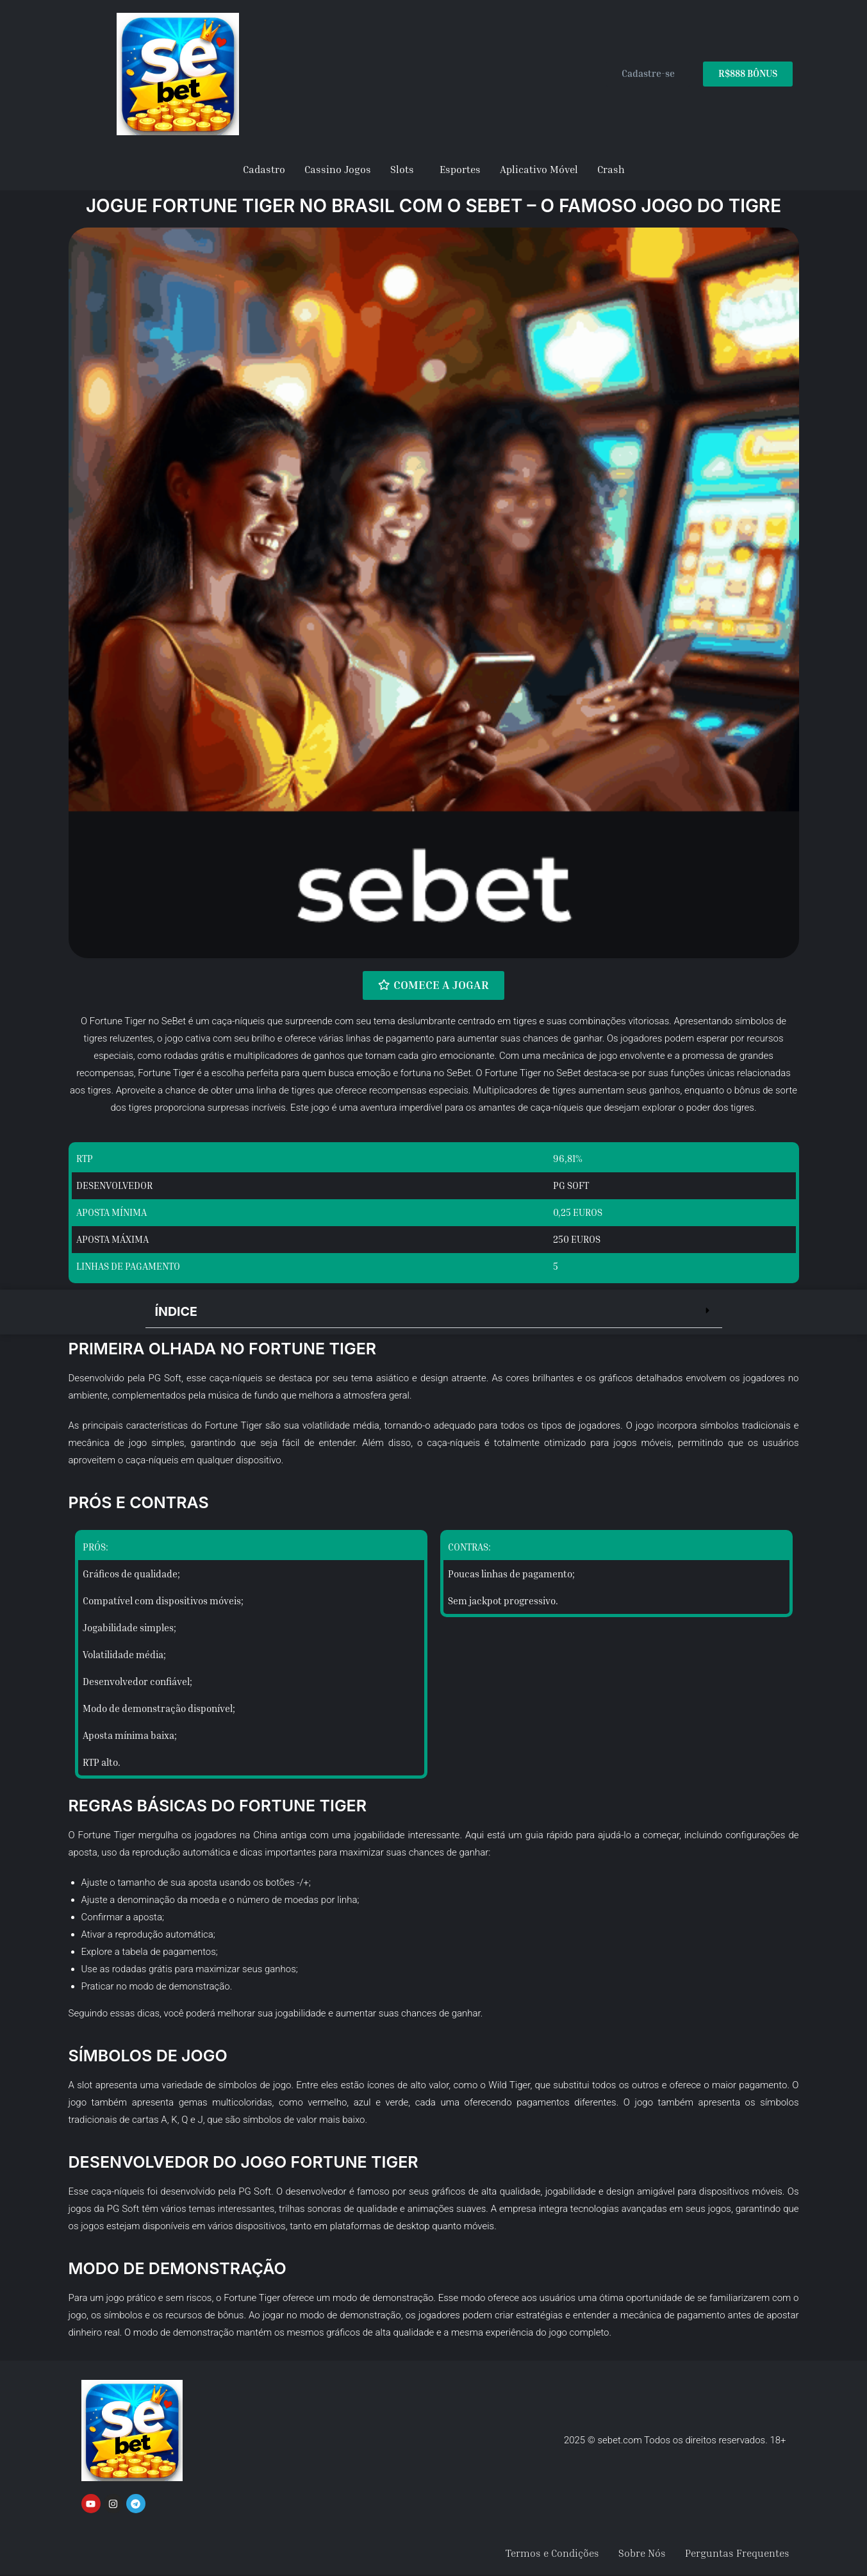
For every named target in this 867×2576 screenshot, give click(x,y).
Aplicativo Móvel (539, 169)
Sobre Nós (642, 2553)
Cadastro (264, 169)
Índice (177, 1311)
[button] (433, 1311)
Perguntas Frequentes (737, 2553)
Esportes (460, 169)
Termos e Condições (552, 2553)
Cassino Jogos (337, 169)
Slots (402, 169)
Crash (611, 169)
